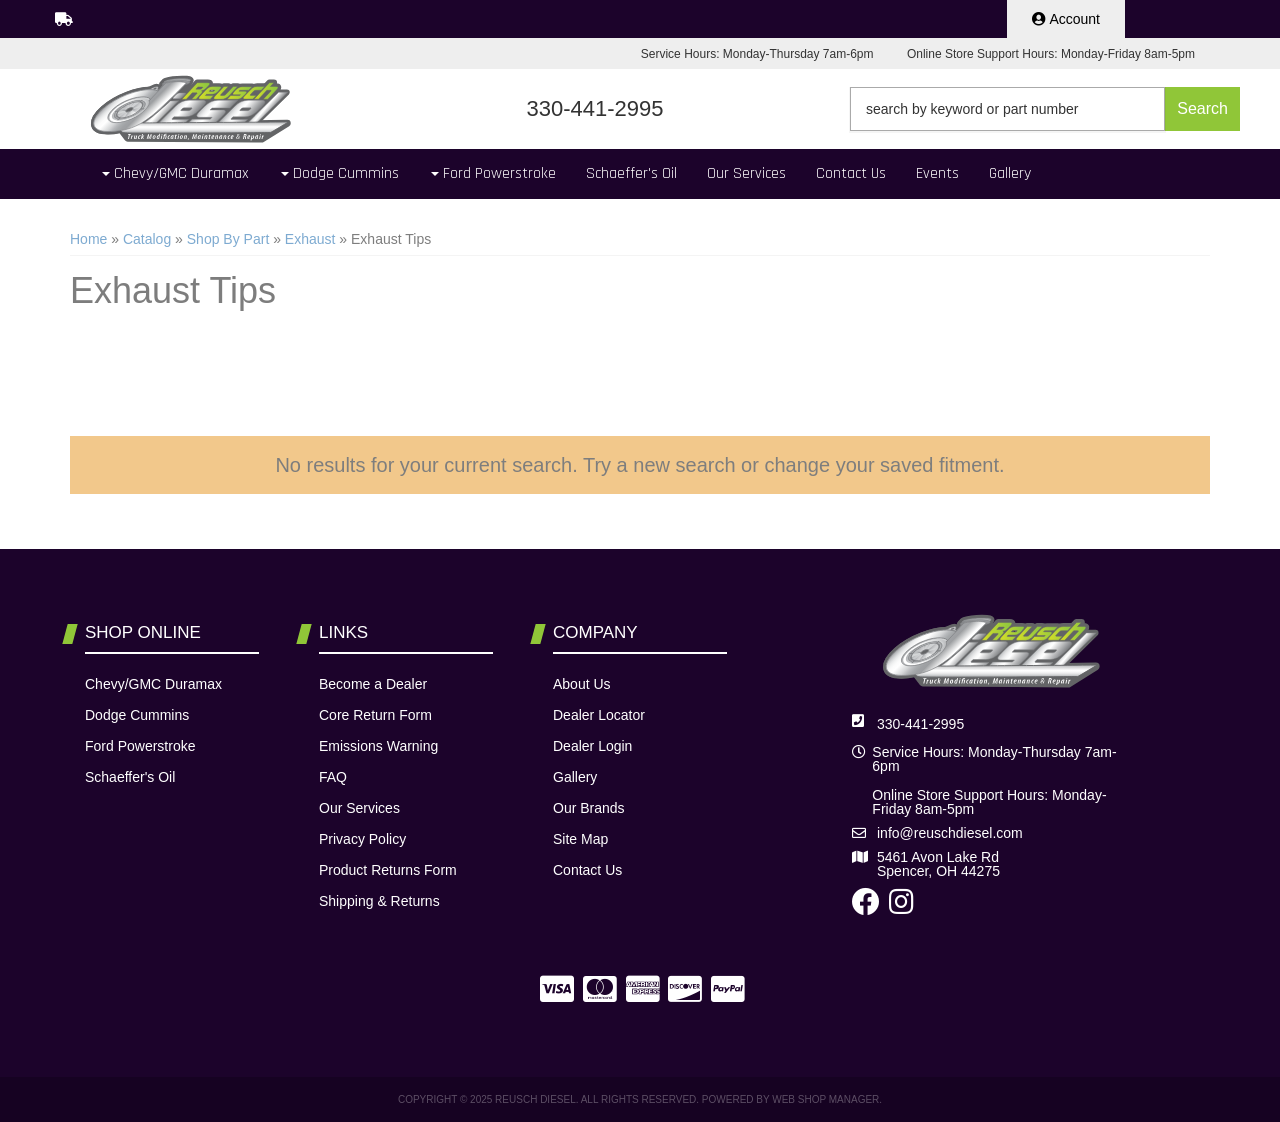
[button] (1045, 109)
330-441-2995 (920, 724)
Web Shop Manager (825, 1099)
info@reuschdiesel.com (950, 833)
